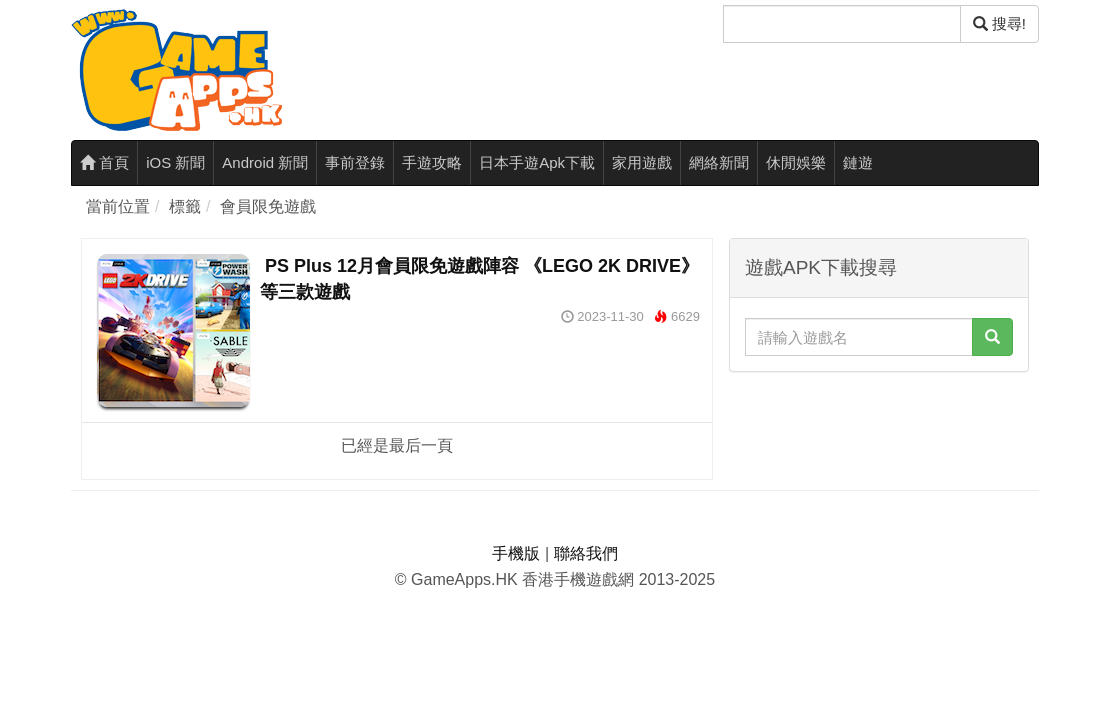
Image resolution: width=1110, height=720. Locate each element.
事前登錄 (355, 162)
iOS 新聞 (175, 162)
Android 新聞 (265, 162)
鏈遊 (858, 162)
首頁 (104, 162)
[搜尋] (842, 24)
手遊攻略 (432, 162)
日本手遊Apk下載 (537, 162)
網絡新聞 (719, 162)
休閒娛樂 (796, 162)
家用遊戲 (642, 162)
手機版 (516, 553)
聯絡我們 (586, 553)
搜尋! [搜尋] (999, 23)
